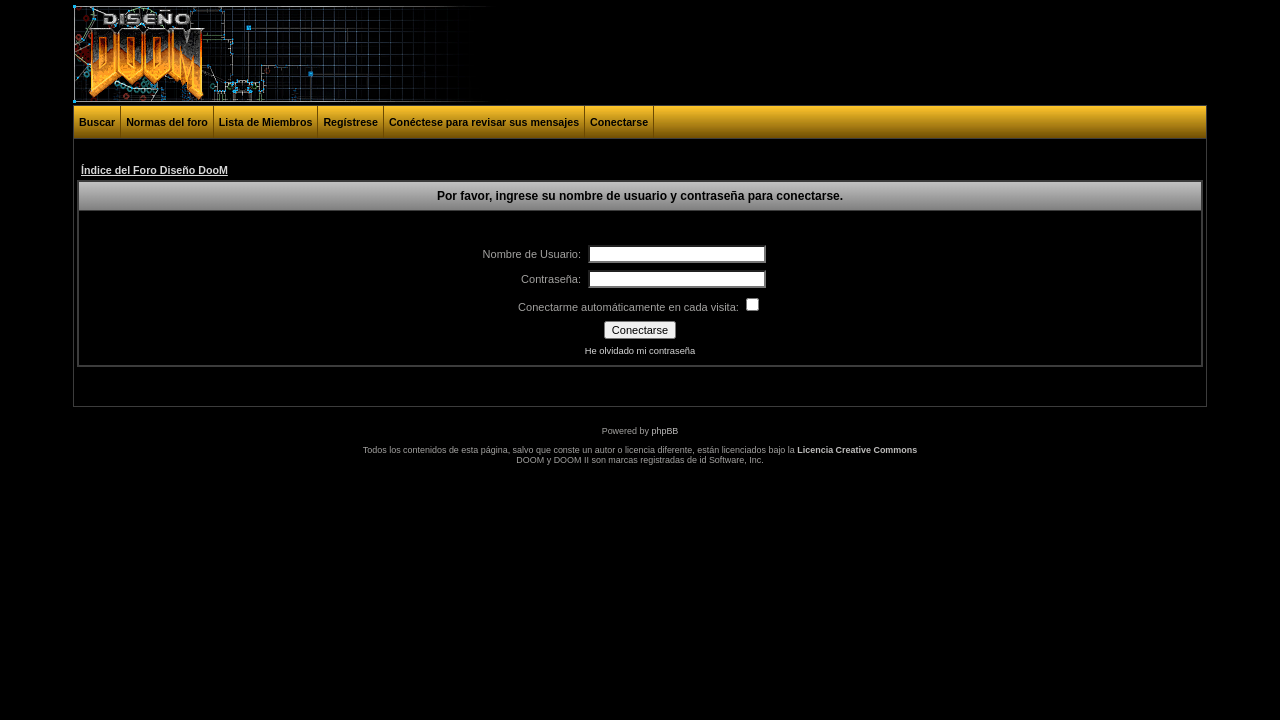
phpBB (664, 431)
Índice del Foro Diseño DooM (154, 170)
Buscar (97, 122)
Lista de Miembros (266, 122)
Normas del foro (167, 122)
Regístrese (350, 122)
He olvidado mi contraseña (640, 351)
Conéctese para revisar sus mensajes (484, 122)
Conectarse (619, 122)
